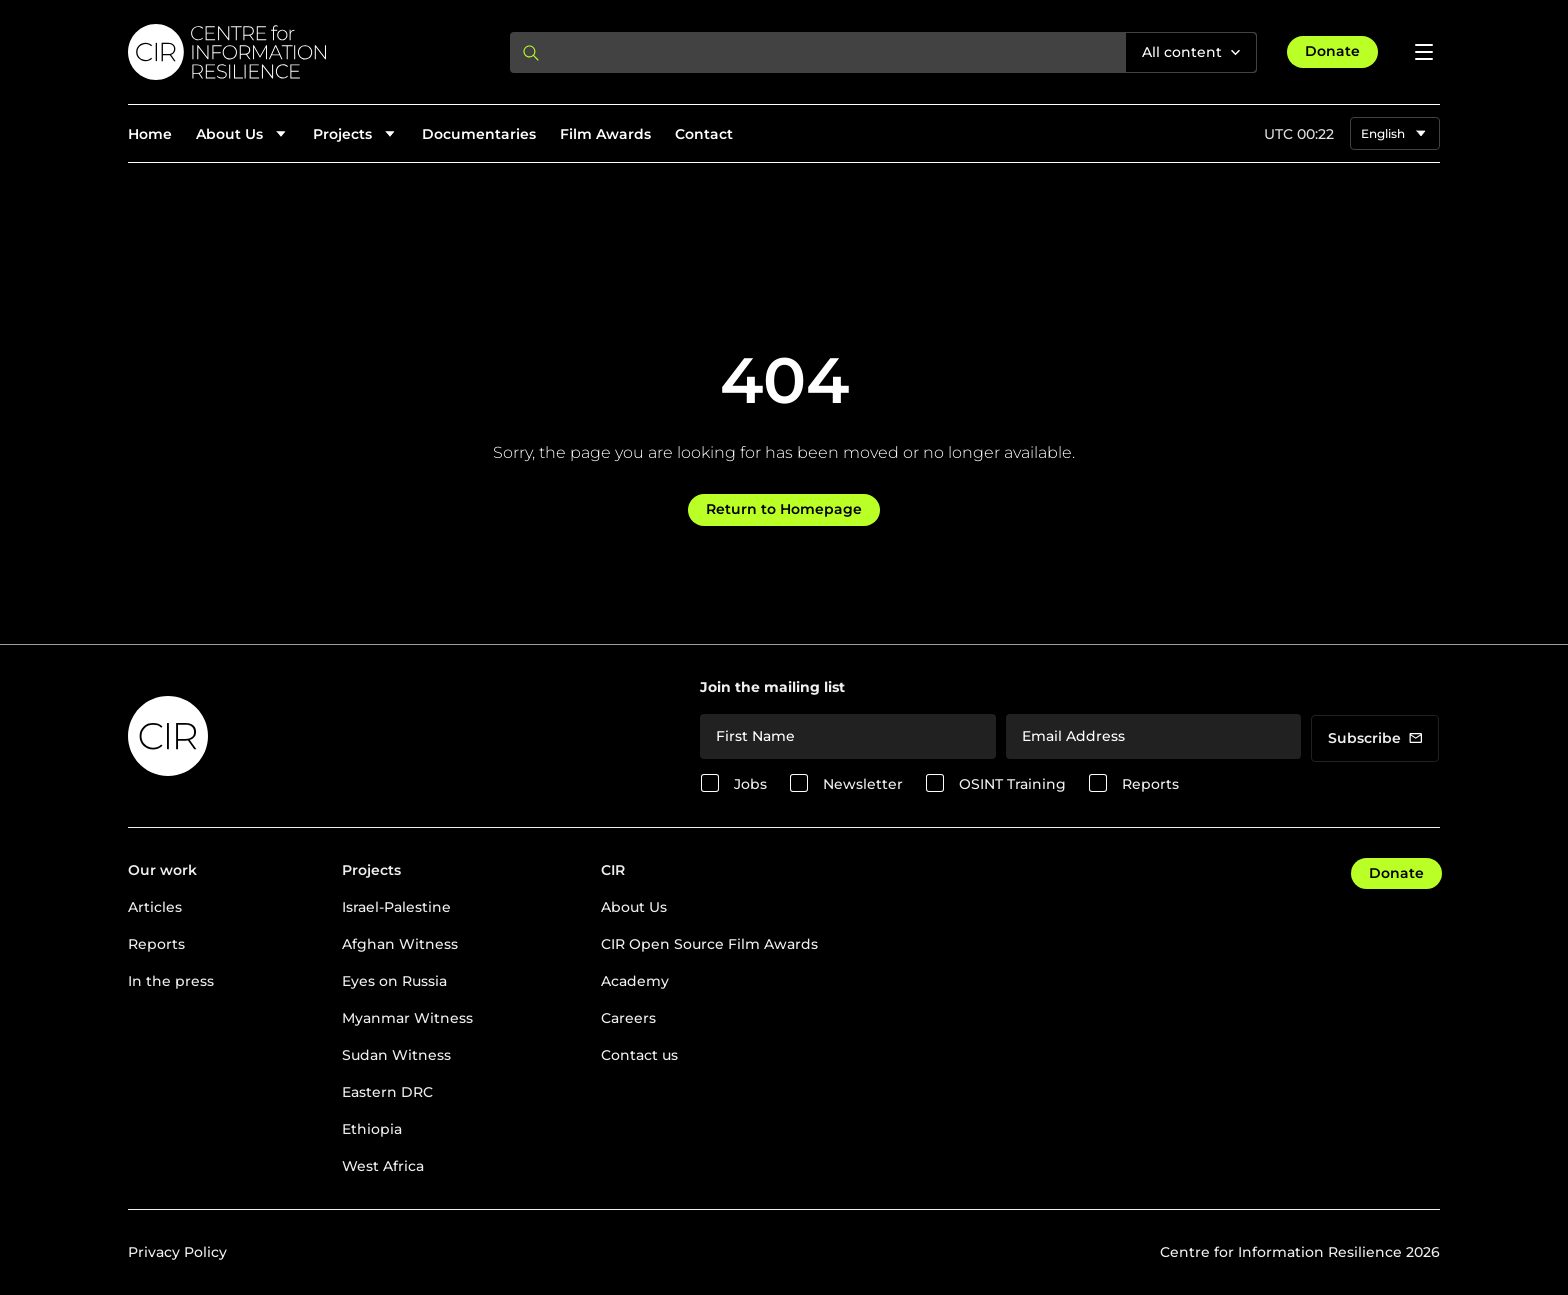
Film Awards (605, 134)
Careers (628, 1018)
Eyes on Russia (394, 981)
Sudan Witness (396, 1055)
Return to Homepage (784, 509)
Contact (704, 134)
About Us (634, 907)
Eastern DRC (387, 1092)
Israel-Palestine (396, 907)
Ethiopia (372, 1129)
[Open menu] (1424, 52)
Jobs (750, 784)
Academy (635, 981)
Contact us (639, 1055)
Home (150, 134)
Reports (1150, 784)
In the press (171, 981)
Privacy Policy (177, 1252)
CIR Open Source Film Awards (709, 944)
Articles (155, 907)
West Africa (383, 1166)
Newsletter (863, 784)
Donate (1332, 51)
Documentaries (479, 134)
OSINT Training (1012, 784)
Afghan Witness (400, 944)
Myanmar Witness (407, 1018)
